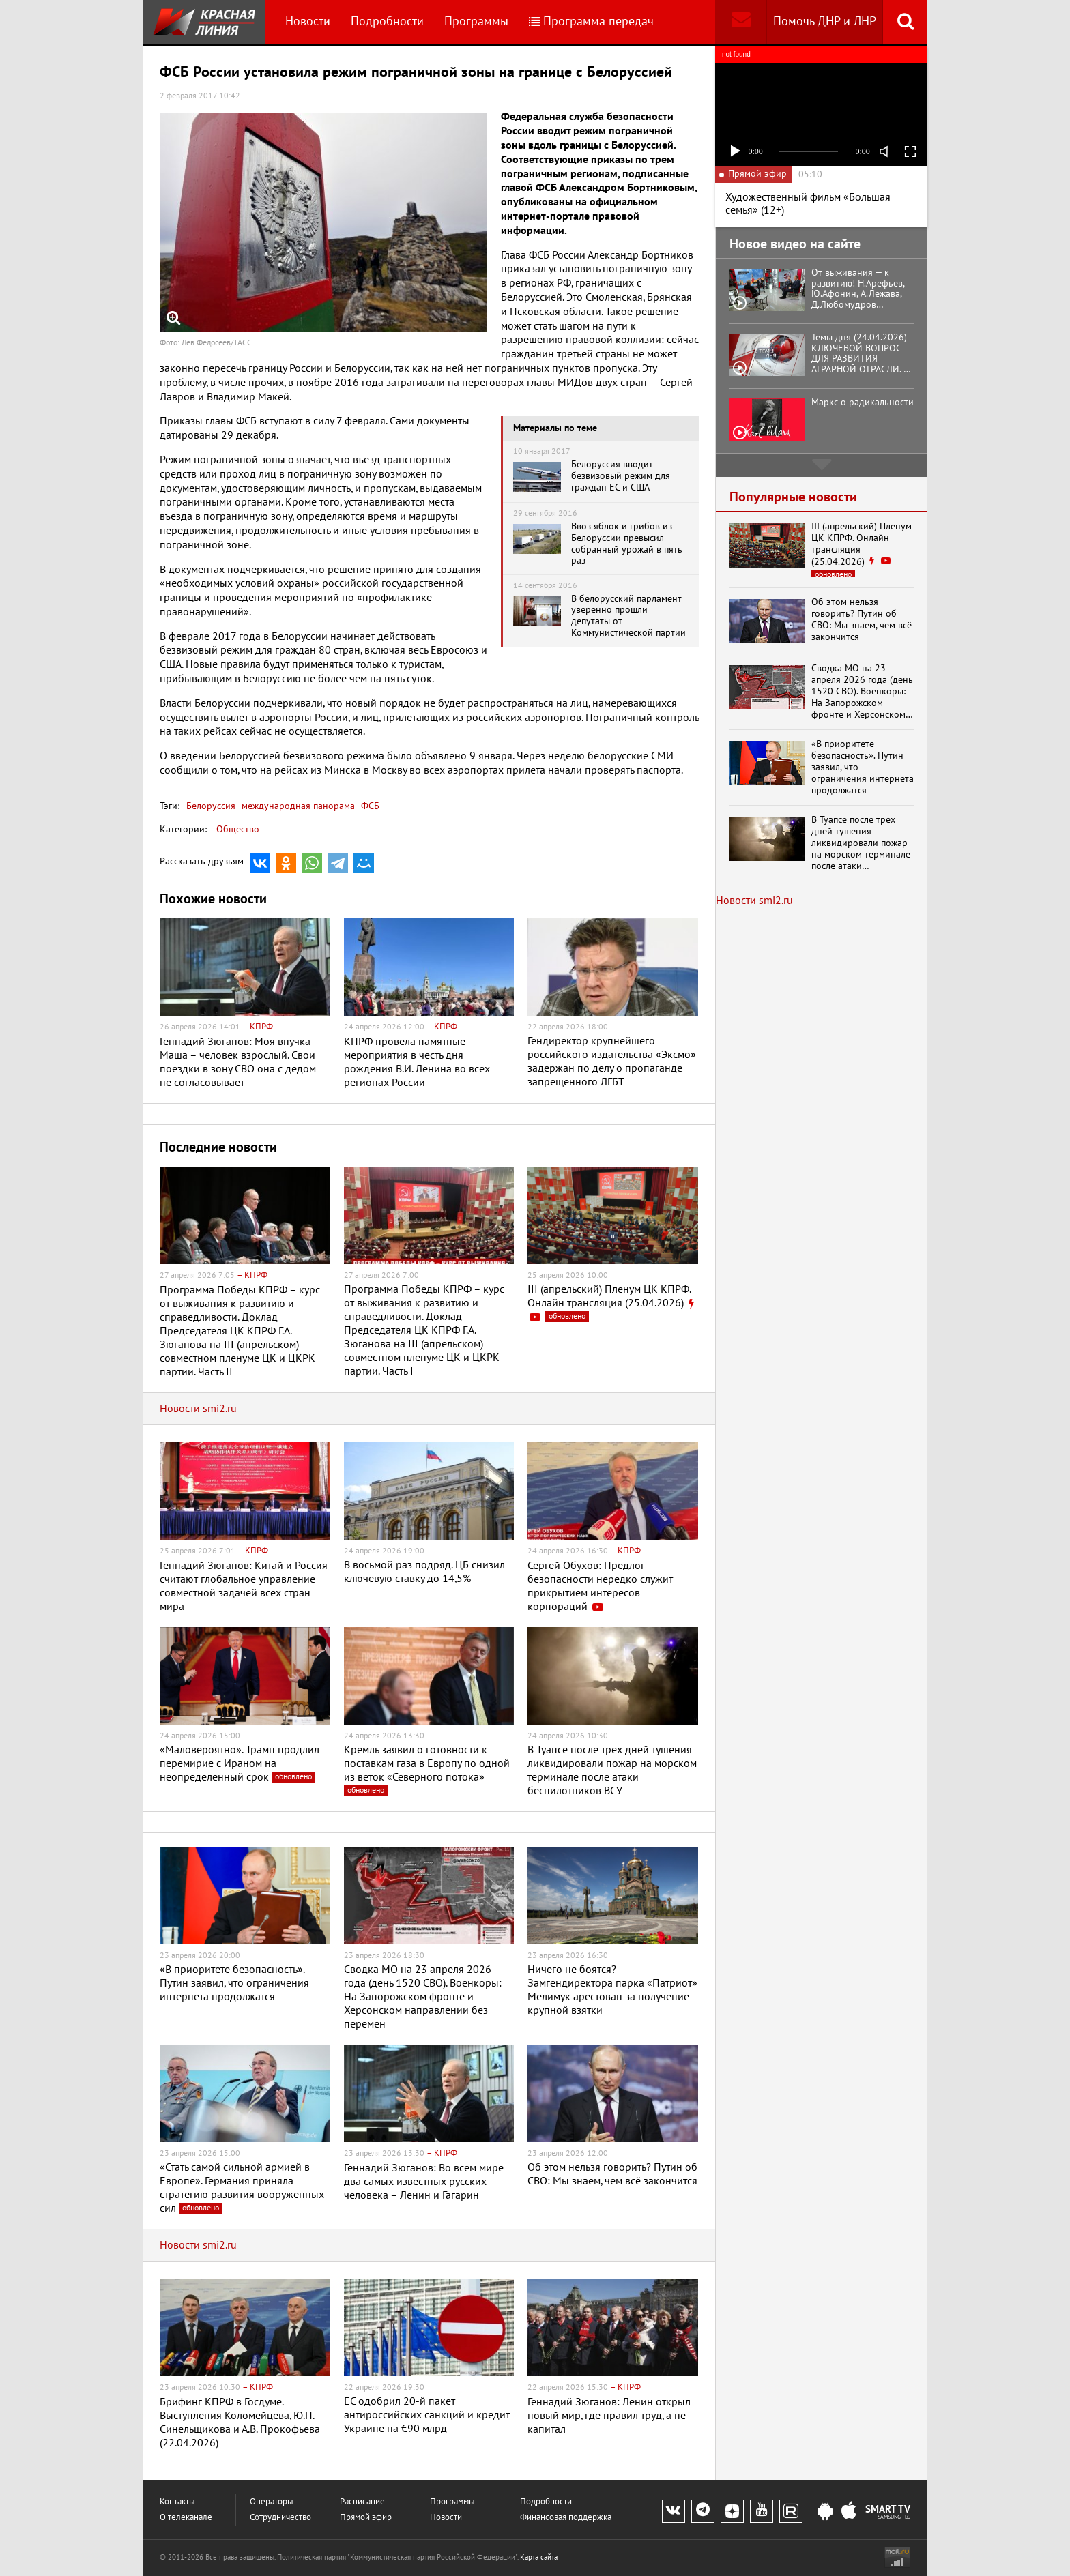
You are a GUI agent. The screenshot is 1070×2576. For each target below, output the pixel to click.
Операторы (271, 2502)
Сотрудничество (280, 2517)
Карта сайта (539, 2557)
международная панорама (297, 806)
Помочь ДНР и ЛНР (824, 21)
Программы (476, 21)
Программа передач (591, 21)
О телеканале (186, 2517)
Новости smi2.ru (198, 1409)
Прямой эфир (366, 2517)
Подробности (387, 21)
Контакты (177, 2502)
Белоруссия (210, 806)
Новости (307, 21)
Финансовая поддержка (565, 2517)
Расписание (362, 2502)
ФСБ (368, 806)
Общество (237, 829)
